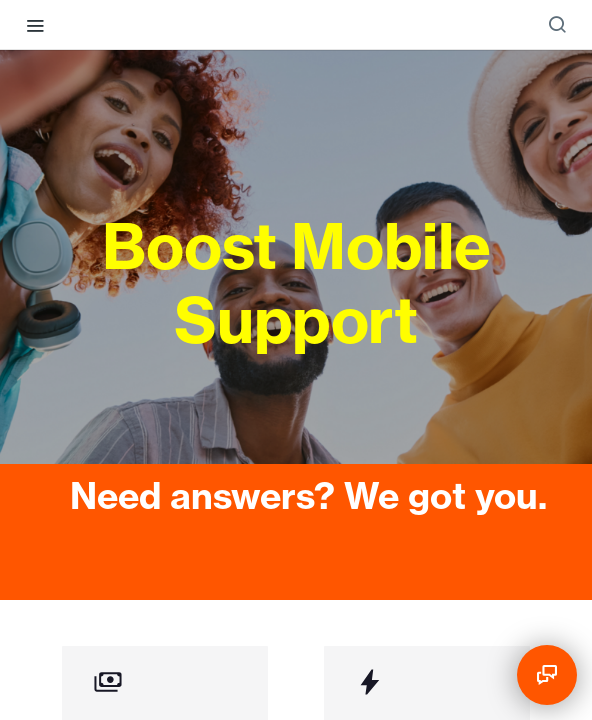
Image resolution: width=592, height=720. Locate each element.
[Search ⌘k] (557, 25)
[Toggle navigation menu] (35, 25)
